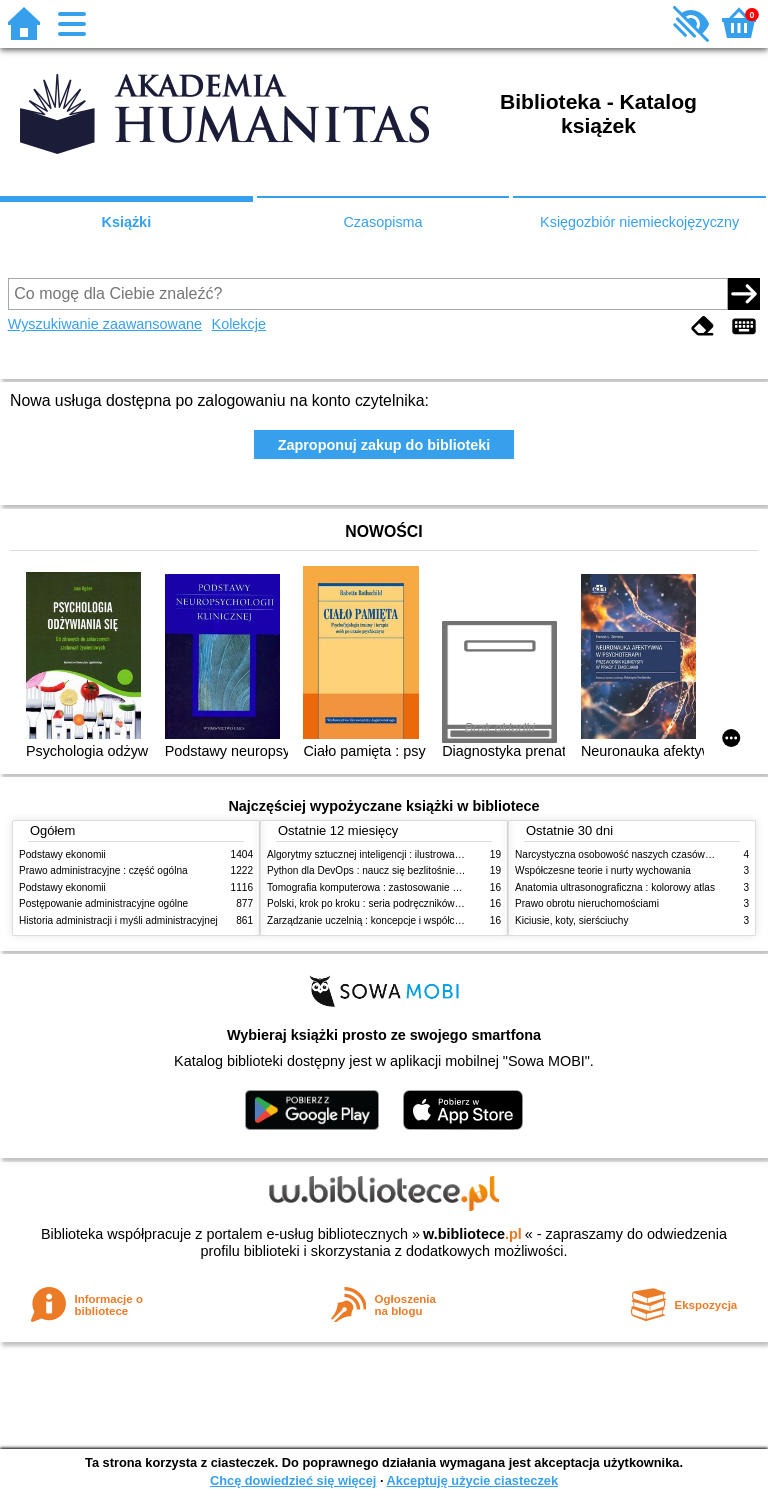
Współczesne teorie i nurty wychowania (603, 870)
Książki (127, 222)
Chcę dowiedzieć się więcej (293, 1480)
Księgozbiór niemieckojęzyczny (639, 222)
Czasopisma (382, 222)
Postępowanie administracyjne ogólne (103, 903)
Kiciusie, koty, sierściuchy (572, 920)
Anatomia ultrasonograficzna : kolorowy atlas (615, 887)
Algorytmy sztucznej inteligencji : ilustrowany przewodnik (393, 854)
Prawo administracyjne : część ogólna (103, 870)
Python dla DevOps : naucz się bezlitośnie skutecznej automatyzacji (418, 870)
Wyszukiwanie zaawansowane (105, 324)
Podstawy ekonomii (62, 854)
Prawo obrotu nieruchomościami (587, 903)
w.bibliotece (472, 1234)
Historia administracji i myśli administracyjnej (118, 920)
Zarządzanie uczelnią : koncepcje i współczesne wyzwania (397, 920)
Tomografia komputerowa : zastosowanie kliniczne (379, 887)
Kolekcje (239, 324)
